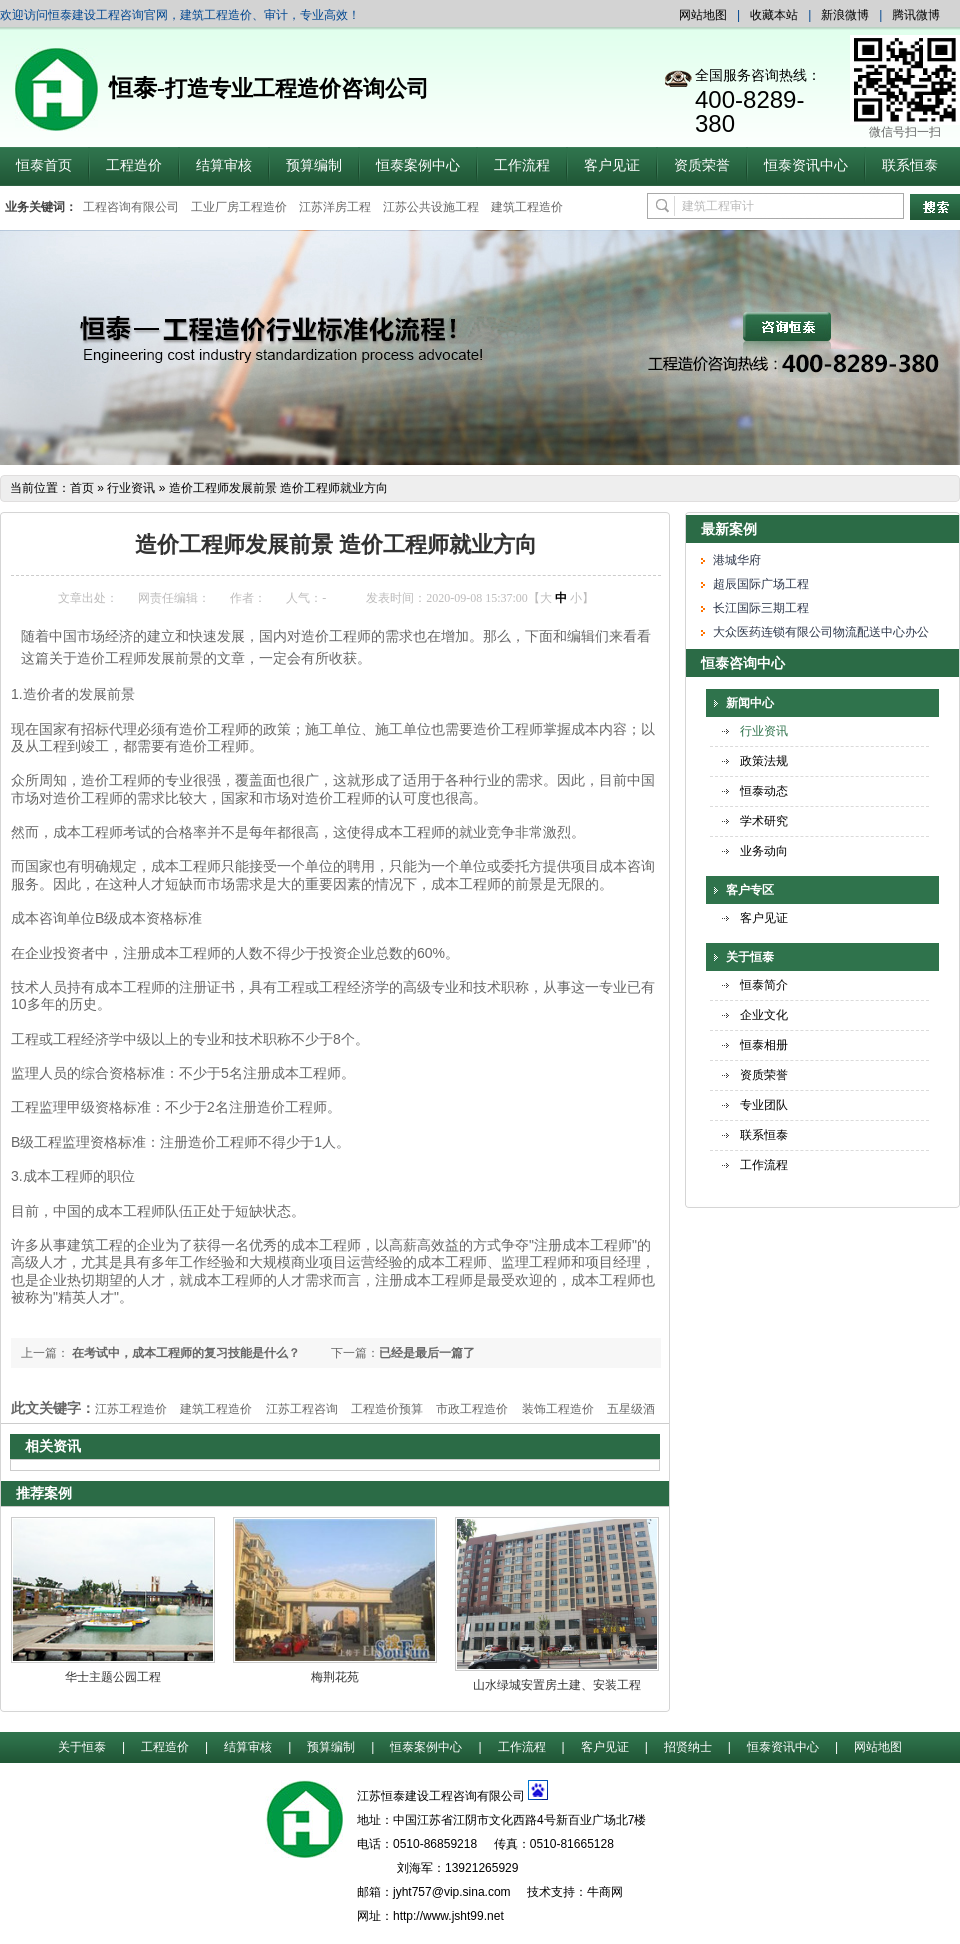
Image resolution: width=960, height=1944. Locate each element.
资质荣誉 (702, 165)
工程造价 (134, 165)
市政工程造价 (472, 1409)
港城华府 (737, 560)
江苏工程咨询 (302, 1409)
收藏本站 (774, 15)
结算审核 (224, 165)
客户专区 (750, 890)
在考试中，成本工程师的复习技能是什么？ (184, 1353)
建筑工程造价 (527, 207)
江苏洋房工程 (335, 207)
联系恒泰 (910, 165)
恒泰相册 (764, 1045)
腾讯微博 (916, 15)
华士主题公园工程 (113, 1677)
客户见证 (612, 165)
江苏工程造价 (131, 1409)
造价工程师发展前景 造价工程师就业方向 (278, 488)
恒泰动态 (764, 791)
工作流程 (522, 165)
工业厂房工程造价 (239, 207)
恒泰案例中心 (418, 165)
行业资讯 (131, 488)
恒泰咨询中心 (743, 663)
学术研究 (764, 821)
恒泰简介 (764, 985)
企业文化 (764, 1015)
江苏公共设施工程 (431, 207)
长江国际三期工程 (761, 608)
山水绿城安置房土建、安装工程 (557, 1685)
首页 (82, 488)
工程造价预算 (387, 1409)
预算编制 (314, 165)
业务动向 (764, 851)
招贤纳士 (688, 1747)
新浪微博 (845, 15)
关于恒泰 (750, 957)
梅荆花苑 (335, 1677)
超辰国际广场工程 (761, 584)
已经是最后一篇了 (427, 1353)
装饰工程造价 (558, 1409)
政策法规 (764, 761)
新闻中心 (750, 703)
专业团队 (764, 1105)
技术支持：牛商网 (575, 1892)
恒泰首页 (44, 165)
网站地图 (703, 15)
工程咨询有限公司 (131, 207)
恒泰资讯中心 (806, 165)
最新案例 (729, 529)
